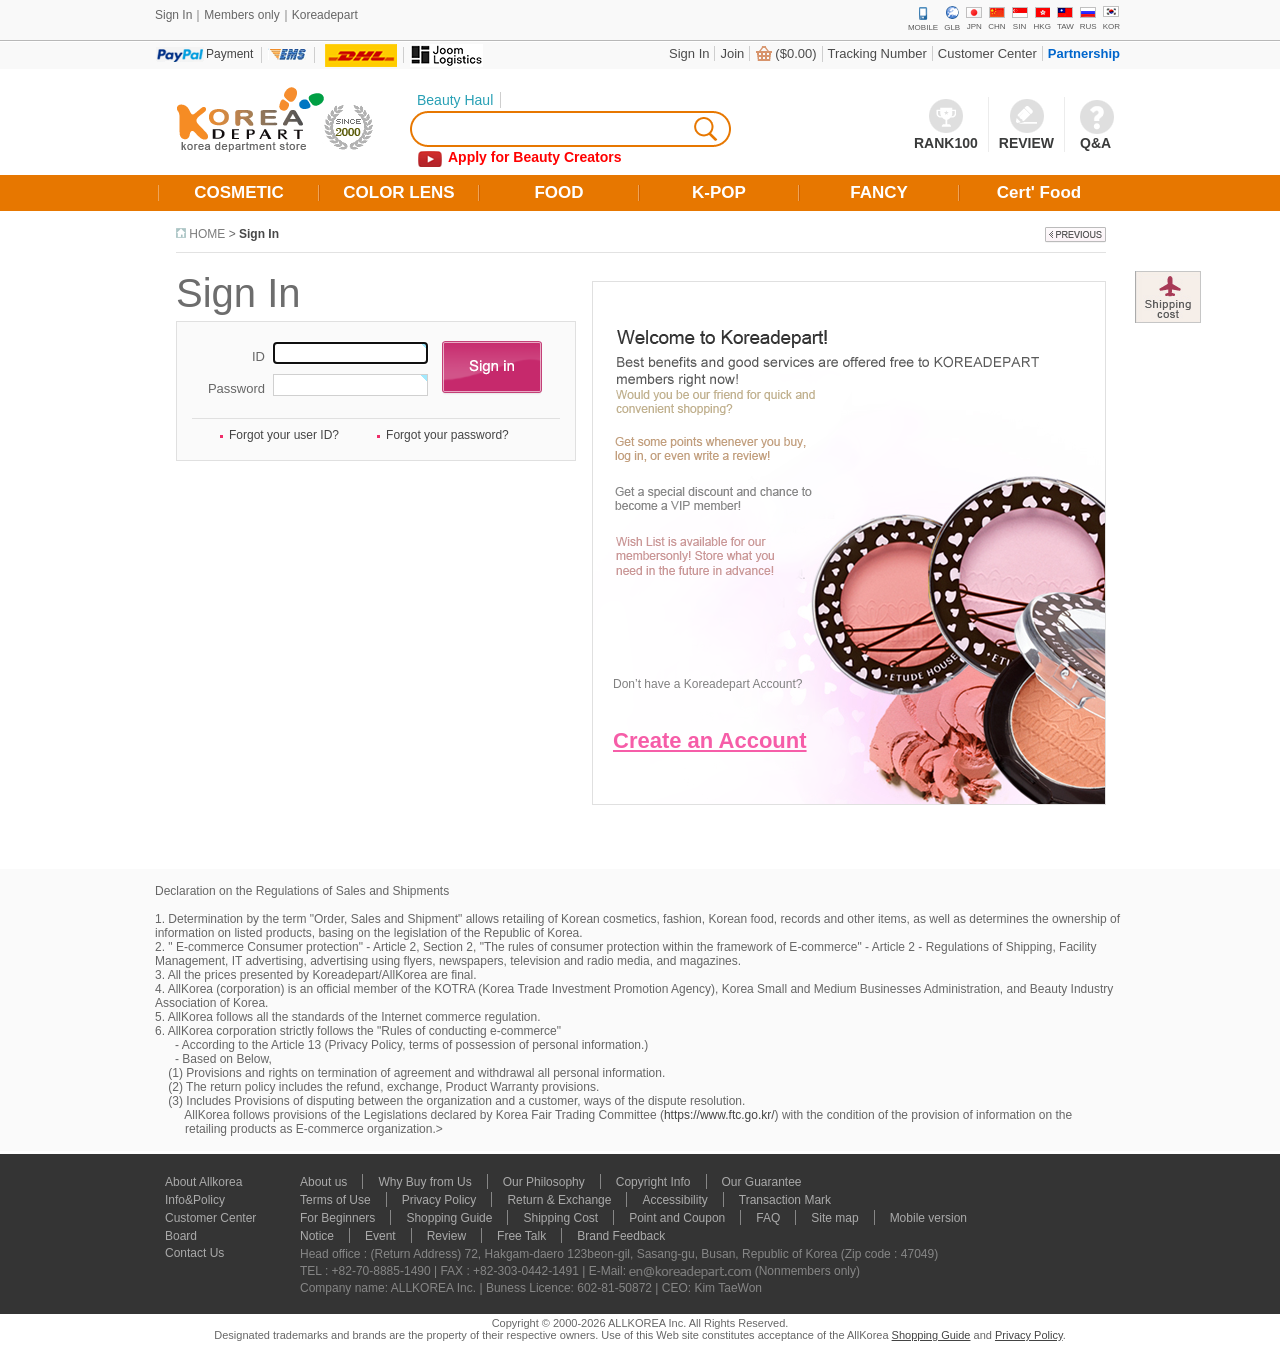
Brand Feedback (621, 1236)
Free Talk (521, 1236)
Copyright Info (653, 1182)
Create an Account (710, 740)
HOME (207, 234)
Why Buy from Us (424, 1182)
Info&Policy (195, 1200)
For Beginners (337, 1218)
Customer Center (987, 53)
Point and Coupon (677, 1218)
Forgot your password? (447, 435)
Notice (317, 1236)
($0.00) (795, 53)
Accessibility (674, 1200)
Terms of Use (335, 1200)
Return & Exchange (559, 1200)
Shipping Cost (560, 1218)
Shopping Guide (449, 1218)
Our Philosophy (544, 1182)
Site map (834, 1218)
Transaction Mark (785, 1200)
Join (732, 53)
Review (446, 1236)
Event (380, 1236)
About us (323, 1182)
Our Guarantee (762, 1182)
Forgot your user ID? (284, 435)
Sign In (689, 53)
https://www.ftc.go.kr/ (719, 1115)
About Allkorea (203, 1182)
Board (181, 1236)
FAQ (768, 1218)
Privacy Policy (439, 1200)
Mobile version (928, 1218)
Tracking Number (877, 53)
